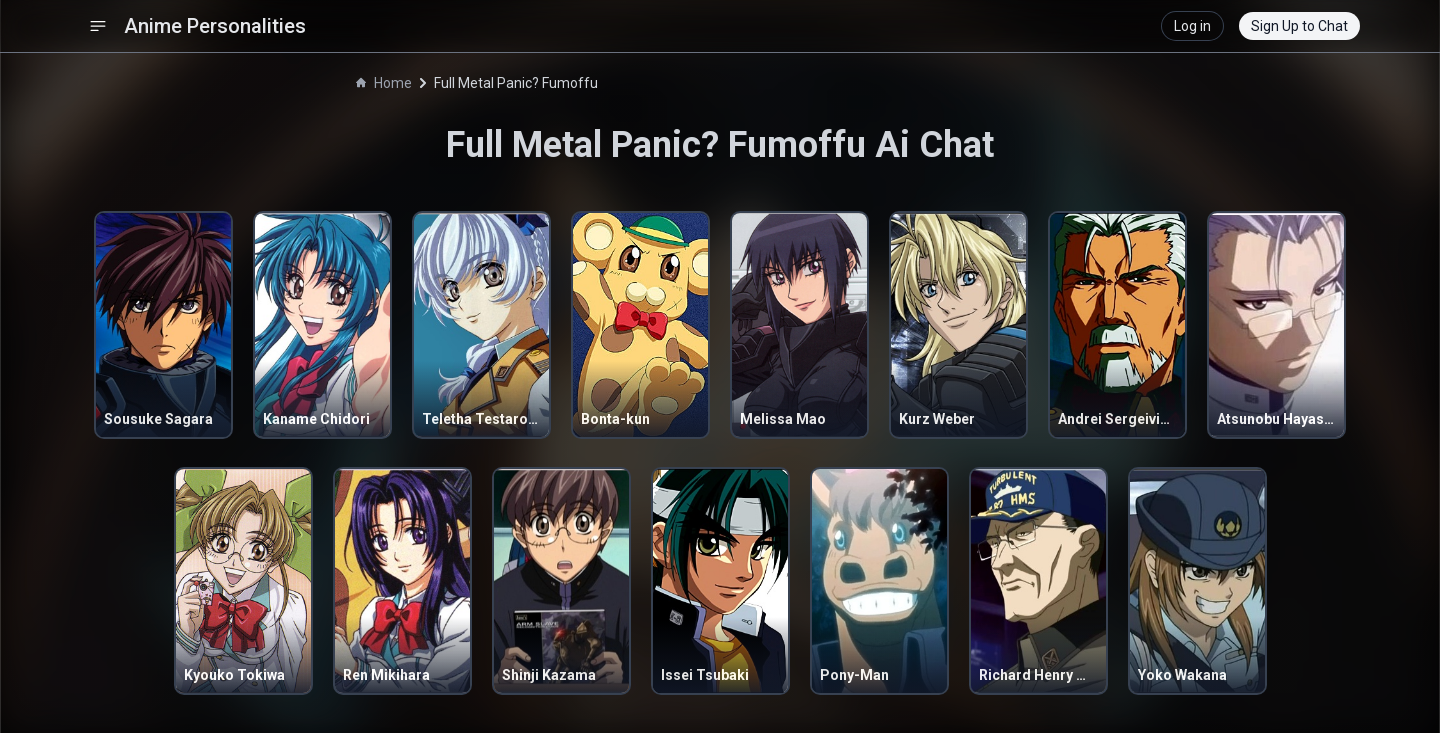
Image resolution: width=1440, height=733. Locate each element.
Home (384, 83)
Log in (1192, 26)
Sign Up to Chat (1299, 26)
